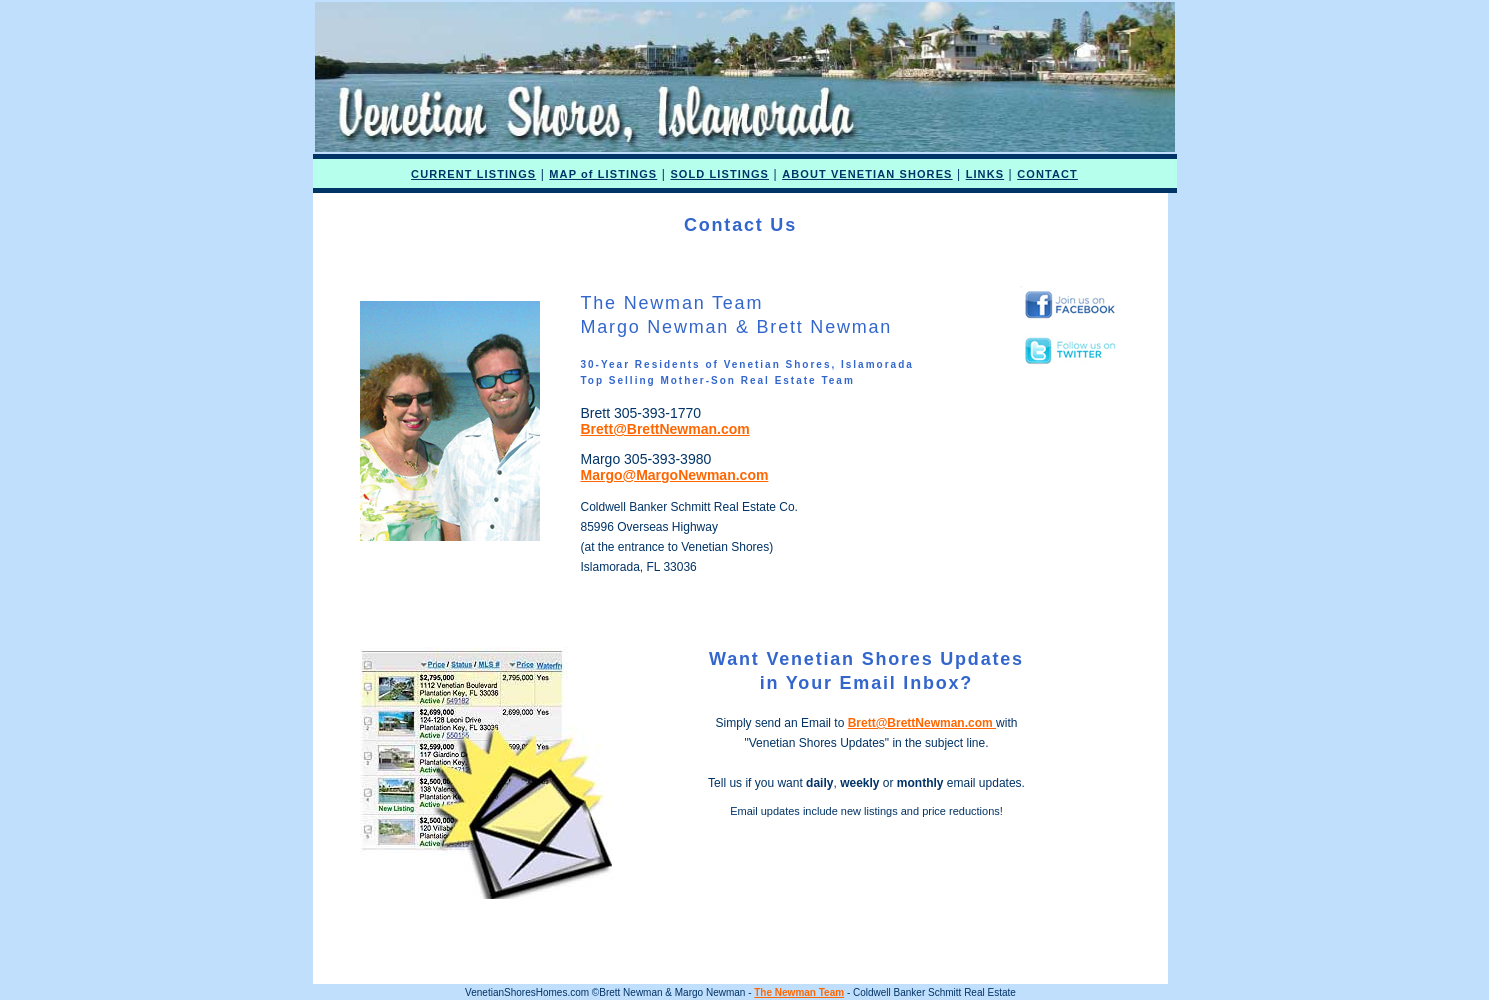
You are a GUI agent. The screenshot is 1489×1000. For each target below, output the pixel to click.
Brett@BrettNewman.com (664, 429)
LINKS (985, 174)
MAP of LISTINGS (603, 174)
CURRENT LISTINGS (473, 174)
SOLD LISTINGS (719, 174)
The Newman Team (799, 992)
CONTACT (1047, 174)
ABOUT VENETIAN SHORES (867, 174)
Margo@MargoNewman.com (674, 475)
